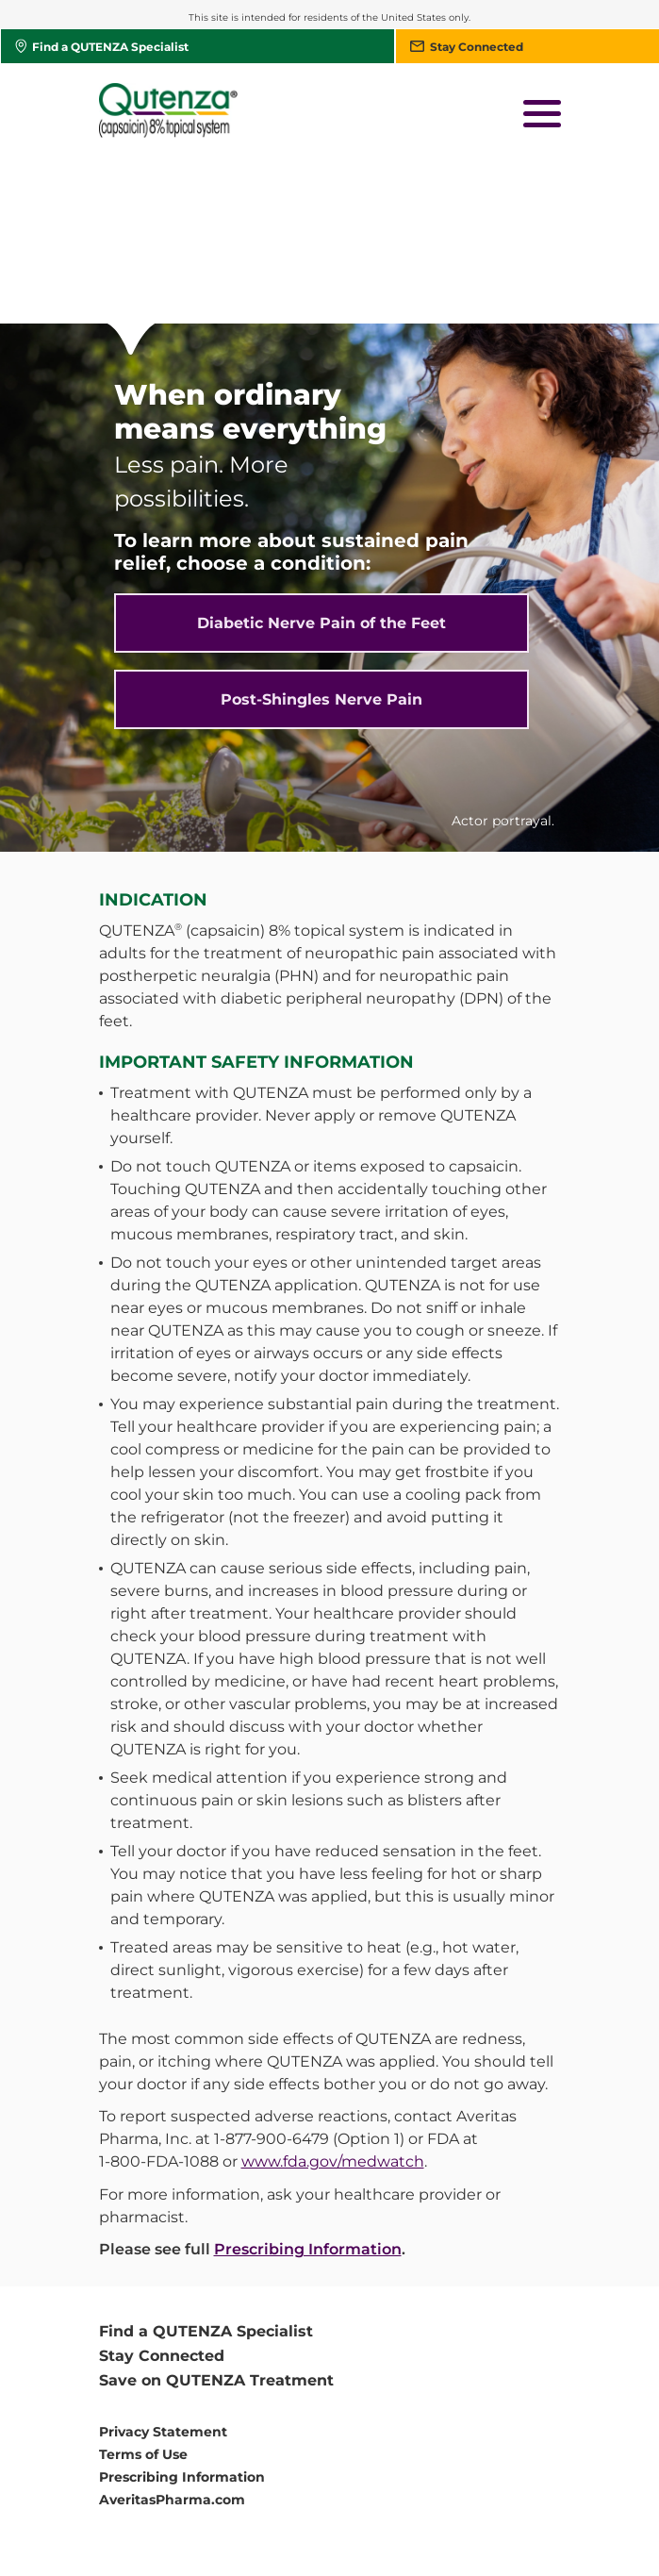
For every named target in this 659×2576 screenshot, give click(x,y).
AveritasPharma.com (172, 2333)
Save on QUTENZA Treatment (216, 2214)
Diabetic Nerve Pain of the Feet (321, 457)
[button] (542, 115)
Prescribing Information (308, 2083)
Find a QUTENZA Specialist (206, 2165)
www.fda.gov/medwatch (332, 1995)
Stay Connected (161, 2190)
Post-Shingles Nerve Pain (321, 533)
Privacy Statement (163, 2265)
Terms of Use (143, 2288)
